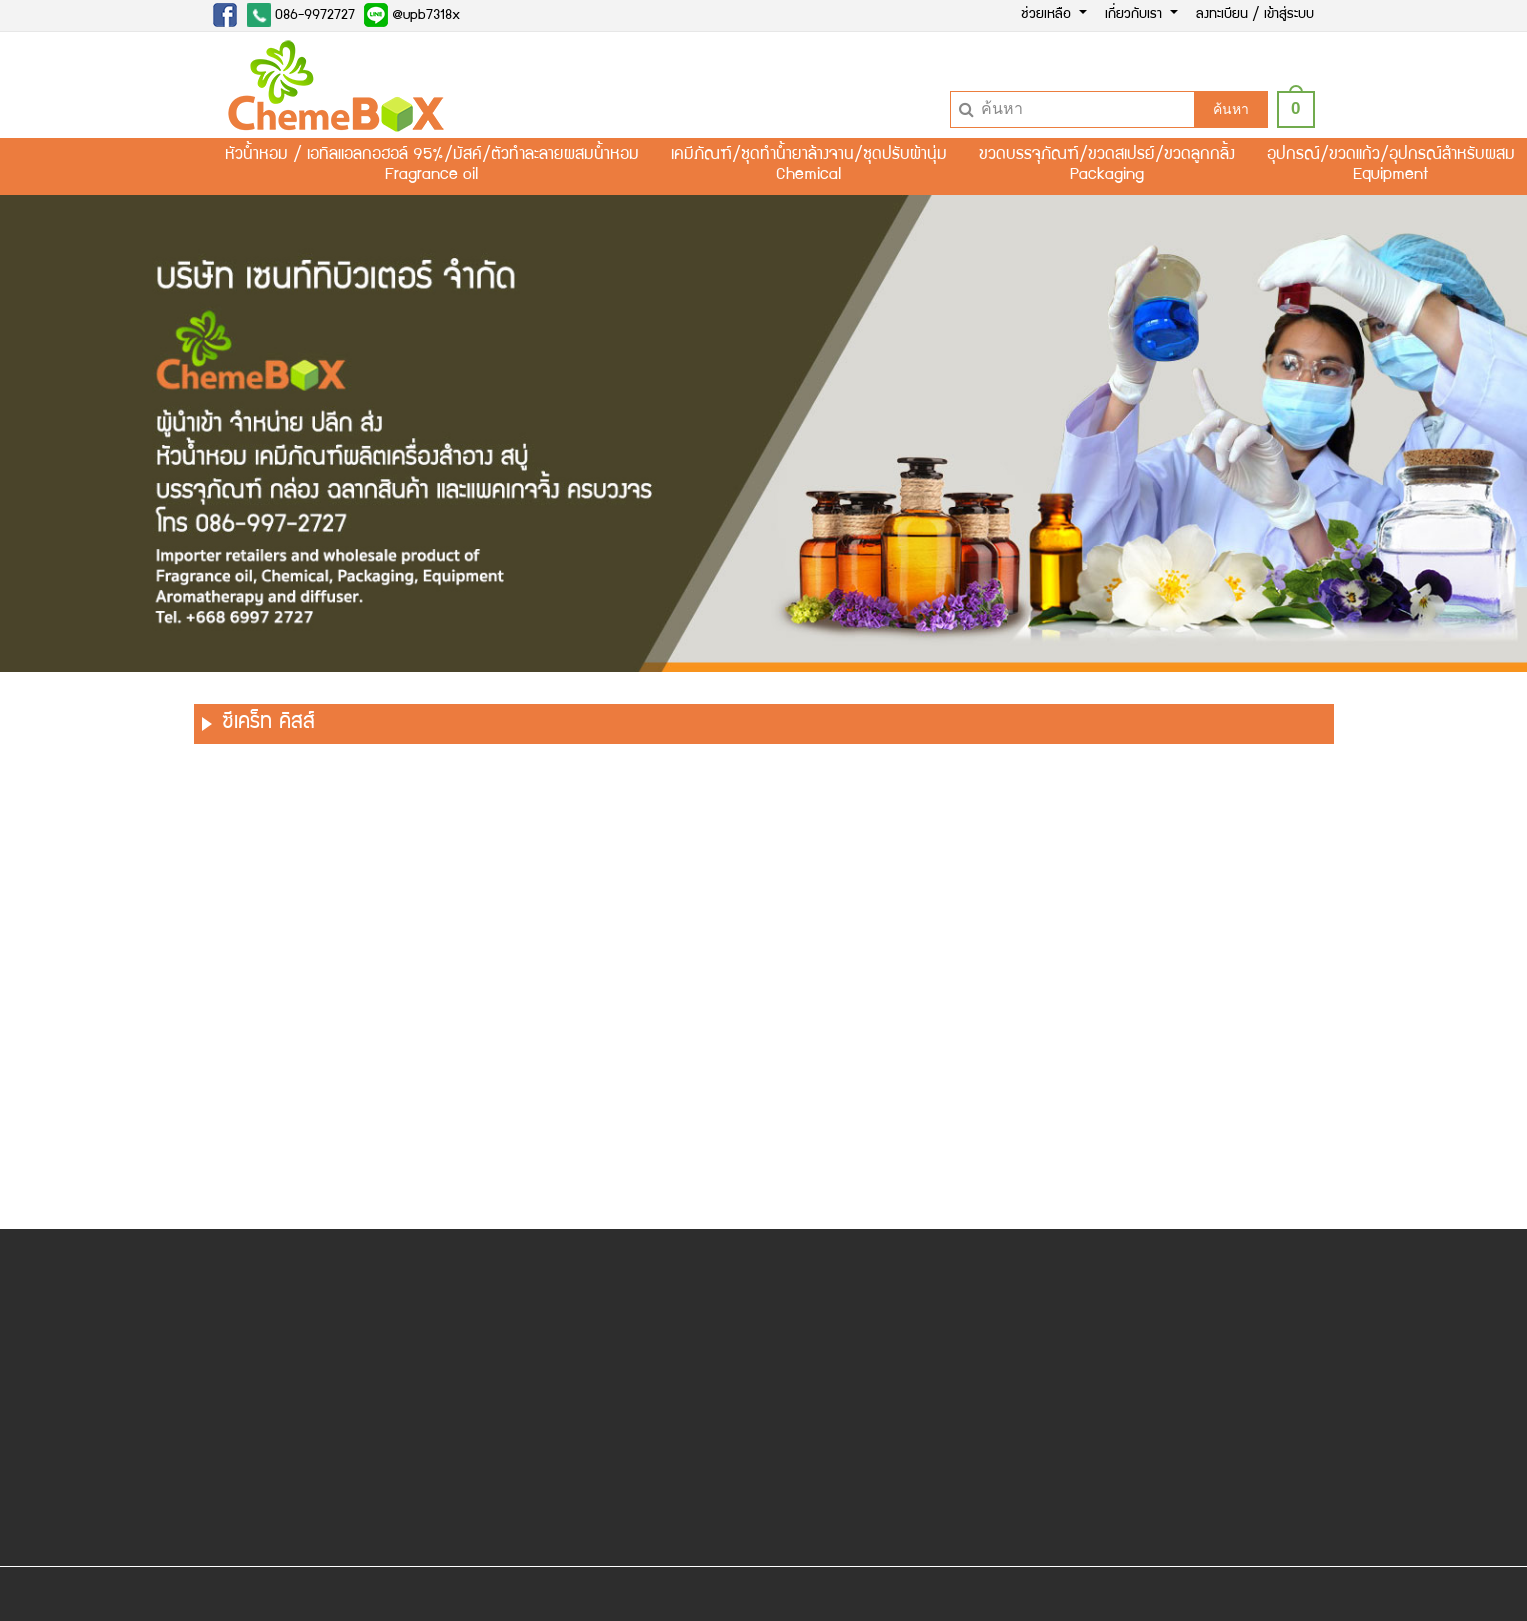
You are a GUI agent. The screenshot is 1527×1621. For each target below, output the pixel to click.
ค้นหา (1231, 109)
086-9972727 (301, 15)
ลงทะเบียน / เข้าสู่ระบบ (1255, 15)
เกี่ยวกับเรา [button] (1135, 15)
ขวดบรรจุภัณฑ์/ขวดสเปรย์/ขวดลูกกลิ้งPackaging (1107, 166)
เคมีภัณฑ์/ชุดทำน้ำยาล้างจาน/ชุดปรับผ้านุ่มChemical (809, 166)
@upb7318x (412, 15)
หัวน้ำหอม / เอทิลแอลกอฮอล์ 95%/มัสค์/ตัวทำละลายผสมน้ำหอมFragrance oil (432, 166)
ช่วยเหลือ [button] (1048, 15)
